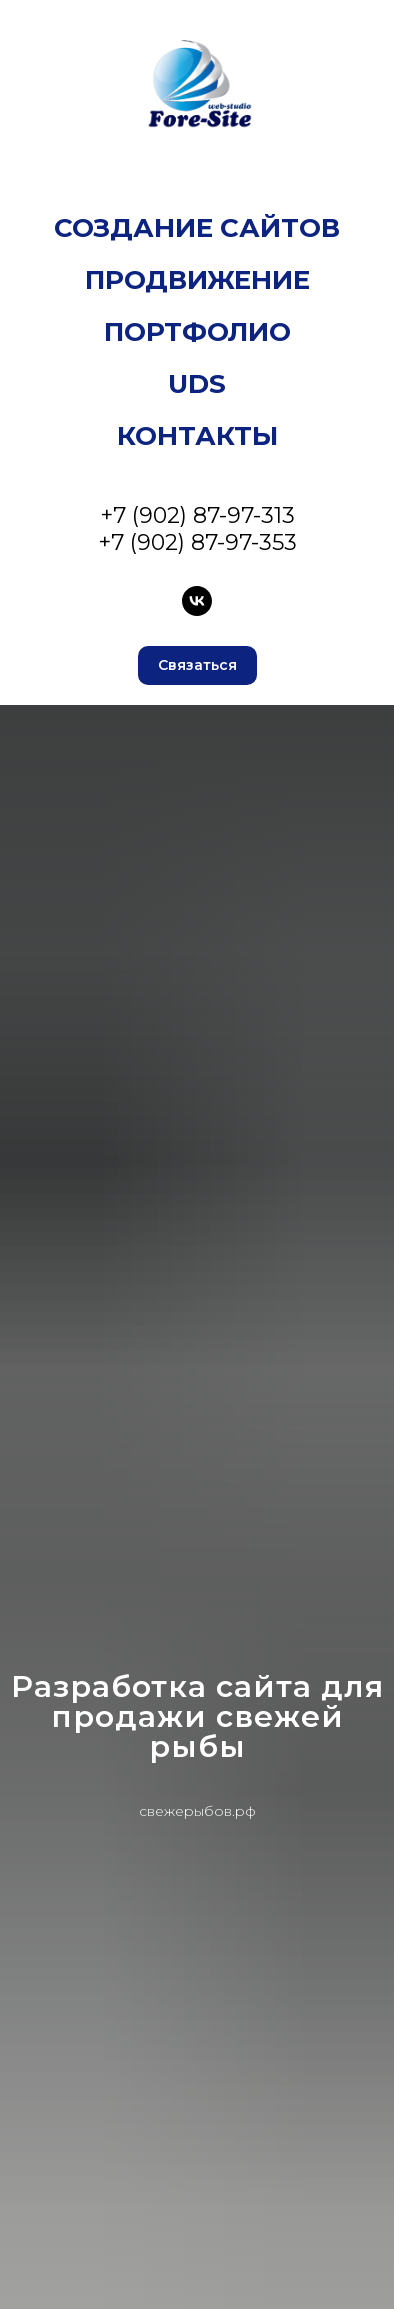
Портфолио (197, 332)
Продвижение (197, 280)
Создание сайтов (197, 228)
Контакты (197, 436)
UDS (197, 384)
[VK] (197, 601)
